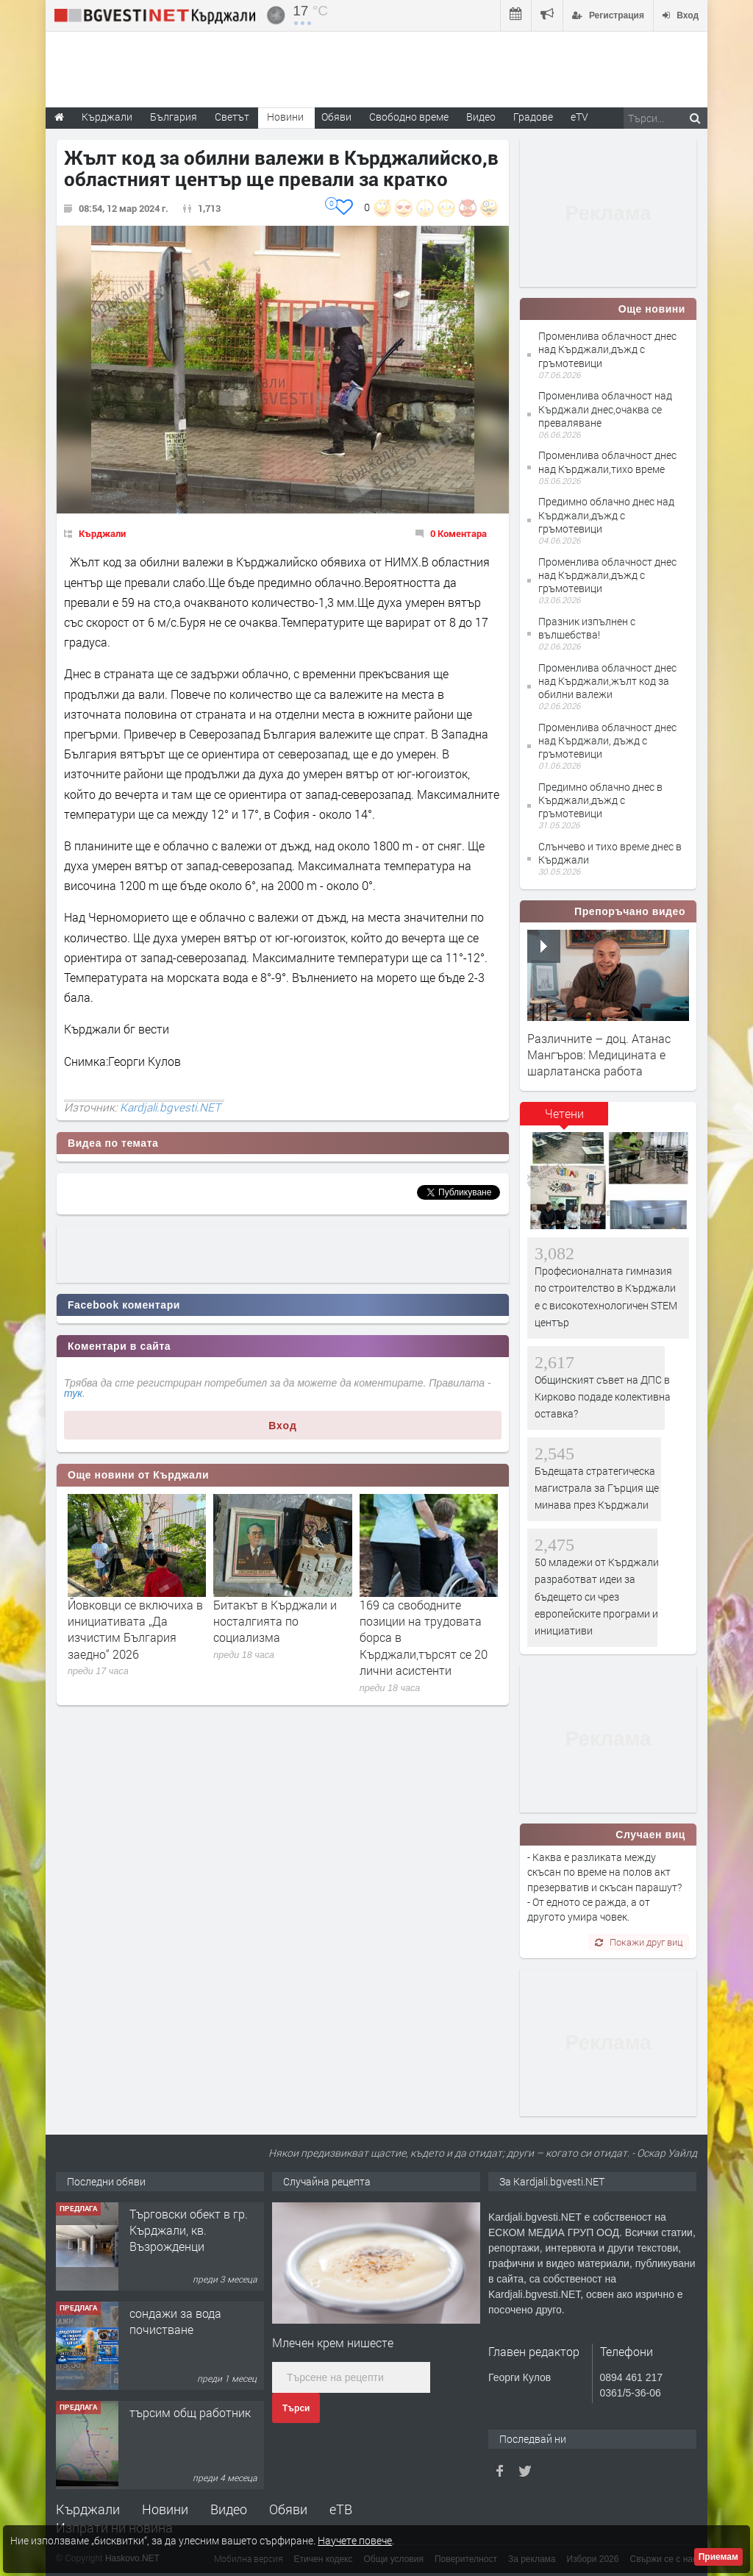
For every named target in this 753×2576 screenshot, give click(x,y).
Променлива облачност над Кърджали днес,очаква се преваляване (605, 408)
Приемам (718, 2557)
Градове (533, 117)
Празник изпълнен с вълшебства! (586, 627)
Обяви (288, 2509)
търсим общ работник (190, 2412)
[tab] (564, 1119)
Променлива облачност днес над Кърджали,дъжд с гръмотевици (607, 349)
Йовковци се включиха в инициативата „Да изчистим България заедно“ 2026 (135, 1629)
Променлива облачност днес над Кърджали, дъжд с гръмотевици (607, 740)
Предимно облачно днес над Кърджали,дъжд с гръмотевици (606, 514)
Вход (282, 1425)
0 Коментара (458, 533)
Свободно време (409, 117)
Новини (285, 117)
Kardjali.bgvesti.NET (170, 1107)
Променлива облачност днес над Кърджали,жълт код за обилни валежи (607, 681)
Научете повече (355, 2540)
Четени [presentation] (564, 1113)
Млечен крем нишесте (332, 2342)
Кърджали (102, 533)
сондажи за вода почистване (175, 2321)
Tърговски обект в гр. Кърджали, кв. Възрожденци (188, 2230)
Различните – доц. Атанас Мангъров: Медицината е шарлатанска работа (599, 1055)
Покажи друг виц (638, 1942)
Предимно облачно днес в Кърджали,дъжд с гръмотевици (600, 800)
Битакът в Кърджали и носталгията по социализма (275, 1621)
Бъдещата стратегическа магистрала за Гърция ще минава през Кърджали (597, 1488)
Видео (228, 2509)
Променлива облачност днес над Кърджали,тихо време (607, 461)
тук (73, 1393)
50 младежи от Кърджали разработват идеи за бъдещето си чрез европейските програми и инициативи (597, 1596)
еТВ (340, 2509)
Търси (296, 2408)
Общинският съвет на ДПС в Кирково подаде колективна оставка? (603, 1397)
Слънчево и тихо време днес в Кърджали (610, 853)
